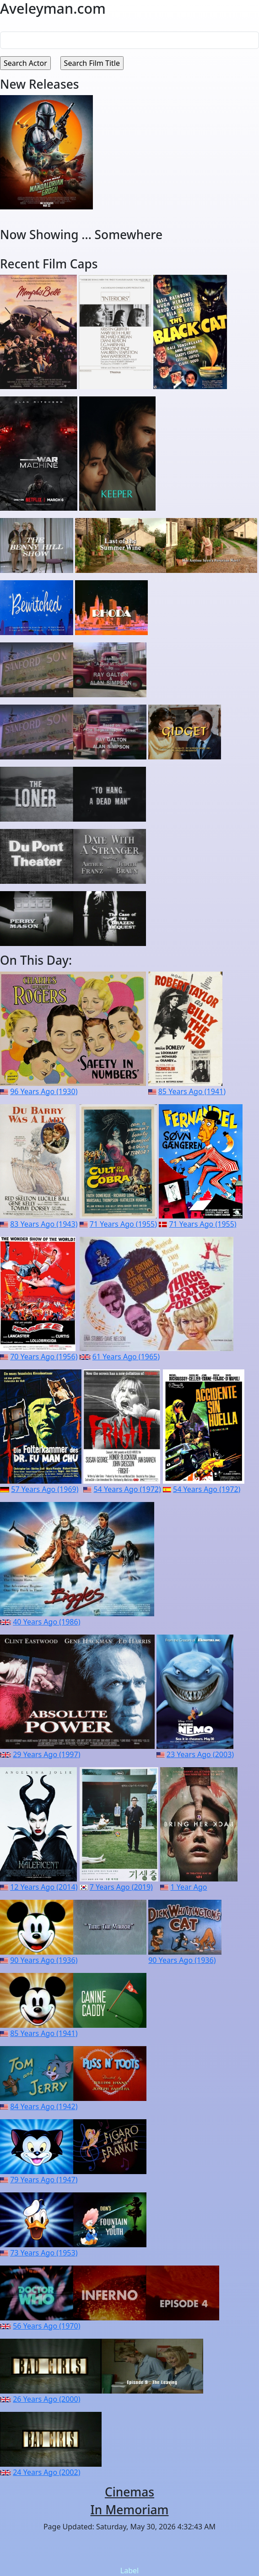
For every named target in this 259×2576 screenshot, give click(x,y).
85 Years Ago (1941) (192, 1091)
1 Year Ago (188, 1887)
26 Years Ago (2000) (46, 2399)
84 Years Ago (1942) (43, 2106)
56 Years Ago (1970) (46, 2326)
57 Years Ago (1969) (44, 1489)
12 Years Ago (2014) (43, 1887)
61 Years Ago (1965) (126, 1357)
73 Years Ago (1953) (43, 2253)
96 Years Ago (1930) (43, 1091)
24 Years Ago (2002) (46, 2472)
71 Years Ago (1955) (123, 1224)
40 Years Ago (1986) (46, 1622)
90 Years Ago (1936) (43, 1960)
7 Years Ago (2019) (121, 1887)
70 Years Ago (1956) (43, 1357)
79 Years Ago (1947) (43, 2180)
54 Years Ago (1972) (127, 1489)
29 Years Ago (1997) (46, 1754)
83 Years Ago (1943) (43, 1224)
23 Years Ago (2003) (200, 1754)
